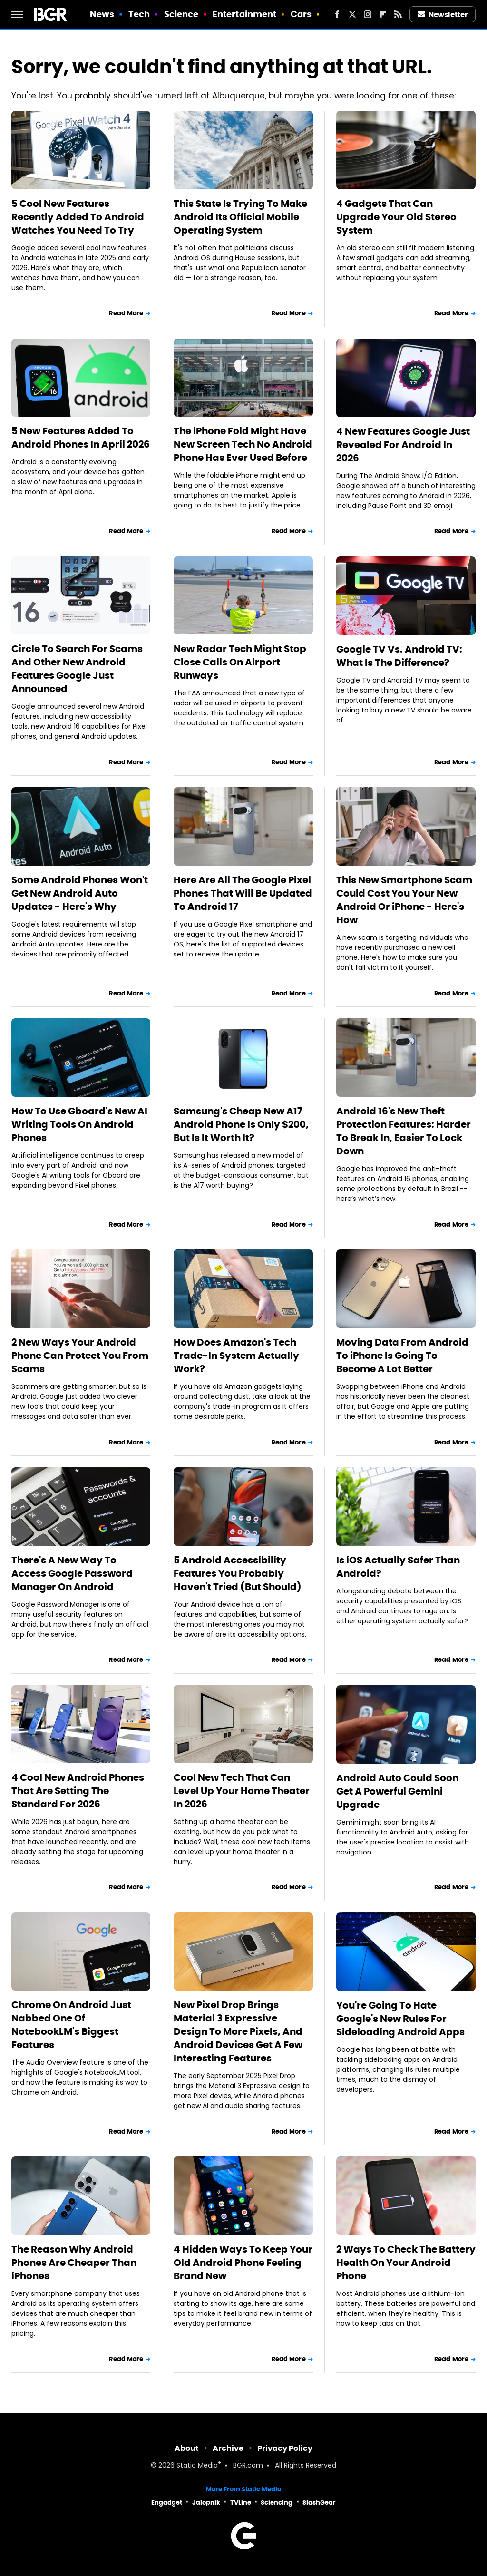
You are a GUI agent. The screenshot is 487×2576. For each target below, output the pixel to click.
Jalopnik (206, 2502)
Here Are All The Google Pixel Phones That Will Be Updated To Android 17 (243, 893)
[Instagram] (367, 14)
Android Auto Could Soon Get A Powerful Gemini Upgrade (397, 1791)
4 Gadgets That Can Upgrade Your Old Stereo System (396, 216)
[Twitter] (352, 14)
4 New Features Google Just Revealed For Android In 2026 (403, 444)
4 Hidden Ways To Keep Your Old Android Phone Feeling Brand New (243, 2262)
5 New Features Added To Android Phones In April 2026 (80, 437)
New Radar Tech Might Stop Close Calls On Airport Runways (240, 662)
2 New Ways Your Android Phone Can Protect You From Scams (79, 1355)
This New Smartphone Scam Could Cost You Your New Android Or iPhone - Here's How (404, 900)
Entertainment (244, 14)
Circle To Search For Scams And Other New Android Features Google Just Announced (77, 669)
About (187, 2448)
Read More (126, 313)
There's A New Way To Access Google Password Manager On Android (72, 1573)
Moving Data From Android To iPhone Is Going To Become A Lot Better (402, 1355)
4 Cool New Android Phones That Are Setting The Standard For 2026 (77, 1790)
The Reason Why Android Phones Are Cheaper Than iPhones (73, 2262)
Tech (139, 14)
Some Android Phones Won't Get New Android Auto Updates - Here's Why (79, 893)
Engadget (166, 2502)
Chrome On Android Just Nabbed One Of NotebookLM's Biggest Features (71, 2025)
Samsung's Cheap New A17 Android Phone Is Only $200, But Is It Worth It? (241, 1124)
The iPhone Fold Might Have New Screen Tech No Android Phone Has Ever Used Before (243, 444)
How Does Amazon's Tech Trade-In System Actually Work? (236, 1355)
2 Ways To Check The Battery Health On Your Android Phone (406, 2262)
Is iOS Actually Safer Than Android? (398, 1567)
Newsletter (443, 14)
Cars (301, 14)
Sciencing (276, 2502)
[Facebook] (337, 14)
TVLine (240, 2502)
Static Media (197, 2465)
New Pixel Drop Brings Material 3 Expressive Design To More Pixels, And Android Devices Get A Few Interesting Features (238, 2031)
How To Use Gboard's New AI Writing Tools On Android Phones (79, 1124)
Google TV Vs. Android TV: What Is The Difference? (399, 656)
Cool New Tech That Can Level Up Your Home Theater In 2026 (242, 1790)
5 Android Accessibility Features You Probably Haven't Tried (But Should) (238, 1573)
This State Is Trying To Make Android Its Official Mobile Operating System (240, 216)
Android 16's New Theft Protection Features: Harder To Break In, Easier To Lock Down (403, 1131)
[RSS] (398, 14)
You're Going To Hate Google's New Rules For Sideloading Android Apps (400, 2018)
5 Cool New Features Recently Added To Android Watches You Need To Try (77, 216)
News (102, 14)
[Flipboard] (383, 14)
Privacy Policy (284, 2448)
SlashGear (319, 2502)
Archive (228, 2448)
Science (181, 14)
